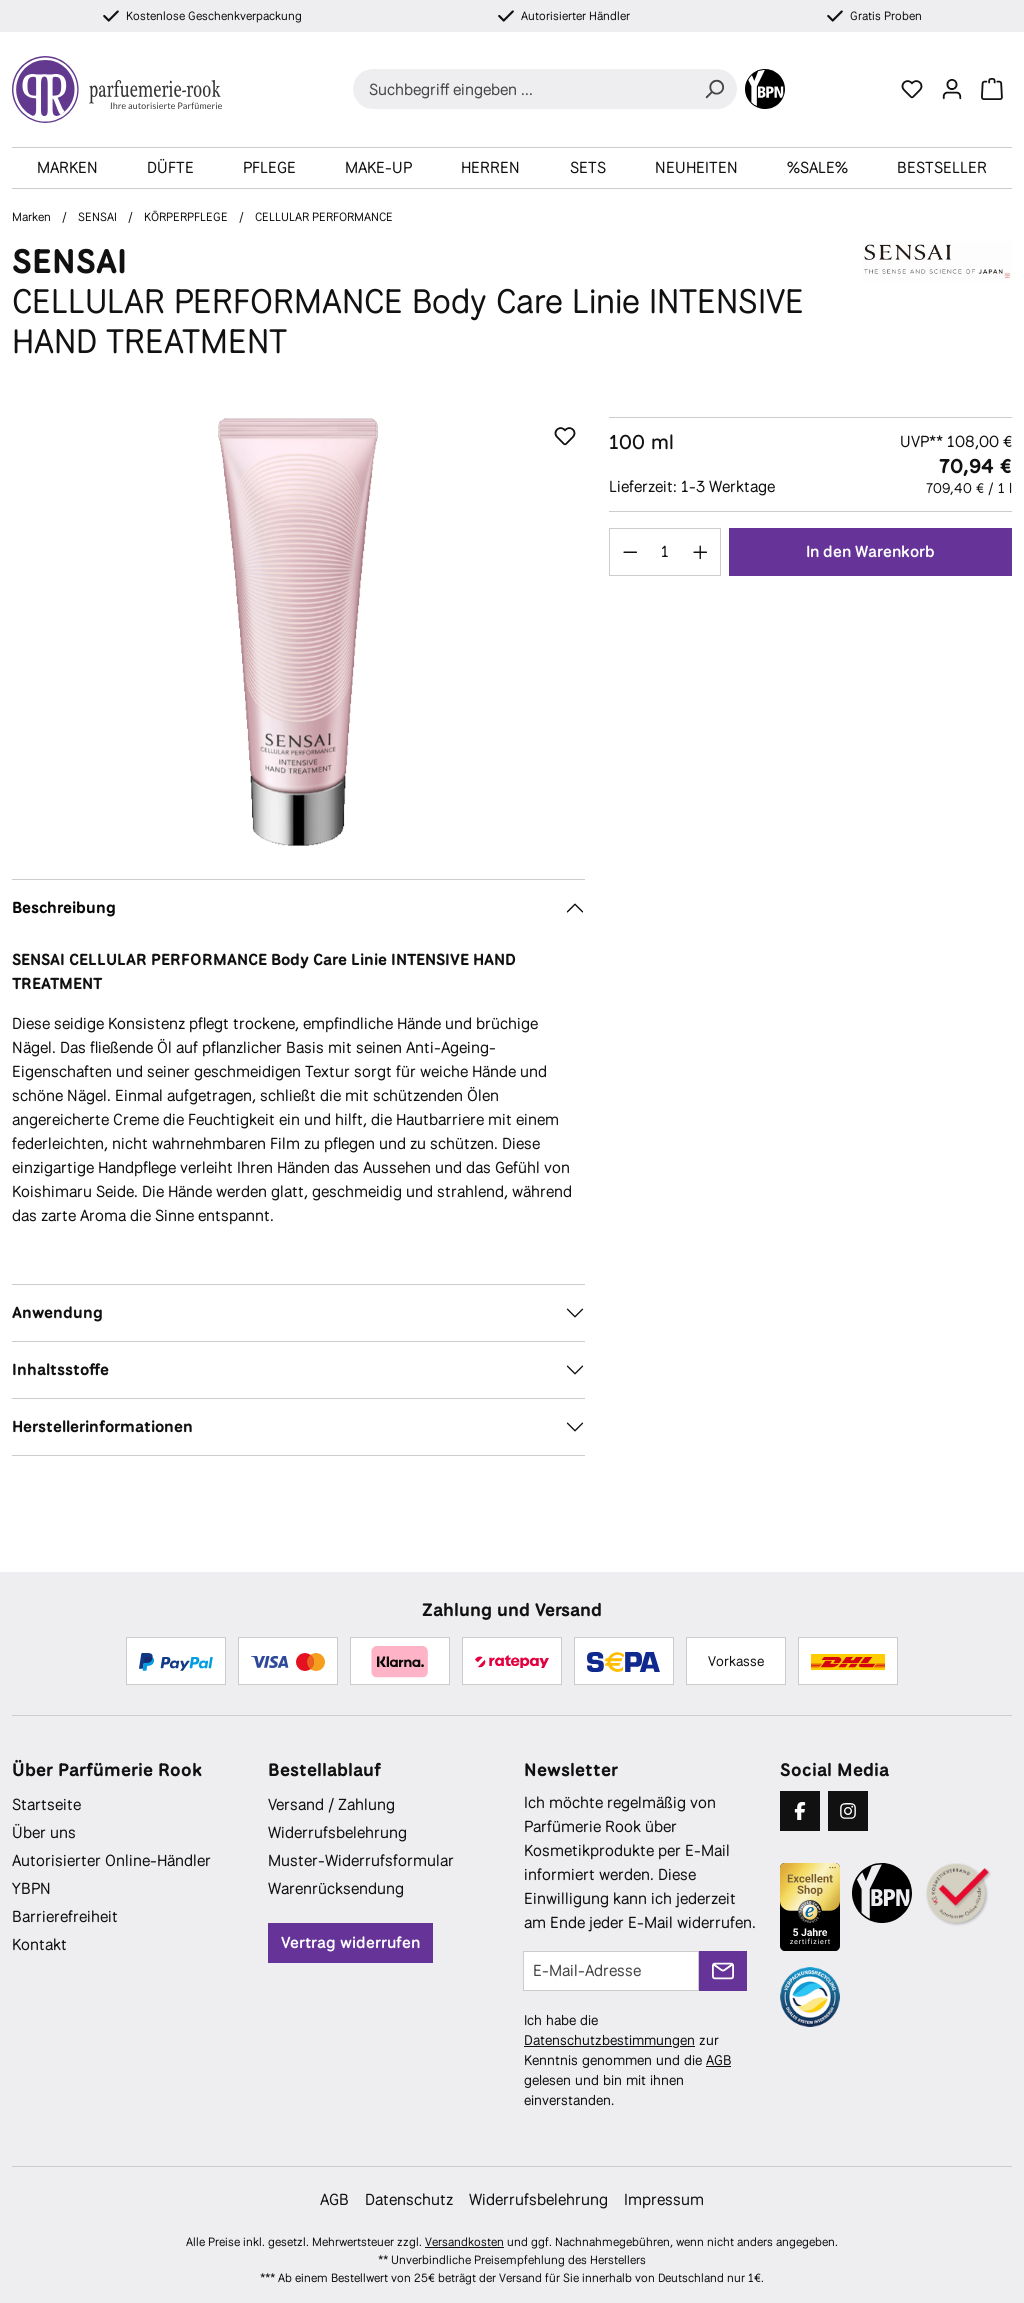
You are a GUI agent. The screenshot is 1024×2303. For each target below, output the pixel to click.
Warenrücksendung (336, 1888)
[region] (298, 632)
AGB (718, 2060)
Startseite (46, 1804)
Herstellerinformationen (102, 1426)
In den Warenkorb (870, 551)
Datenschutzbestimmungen (609, 2040)
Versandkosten (464, 2242)
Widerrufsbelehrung (337, 1832)
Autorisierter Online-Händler (111, 1860)
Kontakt (39, 1944)
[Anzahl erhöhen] (701, 552)
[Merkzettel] (912, 89)
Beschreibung (64, 907)
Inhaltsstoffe (60, 1369)
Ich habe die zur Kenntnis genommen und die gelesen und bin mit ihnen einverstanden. (627, 2060)
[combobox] (522, 89)
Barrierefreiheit (65, 1916)
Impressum (664, 2199)
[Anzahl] (665, 552)
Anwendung (57, 1312)
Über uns (44, 1832)
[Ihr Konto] (952, 89)
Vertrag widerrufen (350, 1942)
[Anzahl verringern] (630, 552)
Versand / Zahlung (331, 1804)
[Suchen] (714, 89)
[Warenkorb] (992, 89)
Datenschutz (409, 2199)
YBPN (31, 1888)
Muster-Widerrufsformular (361, 1860)
